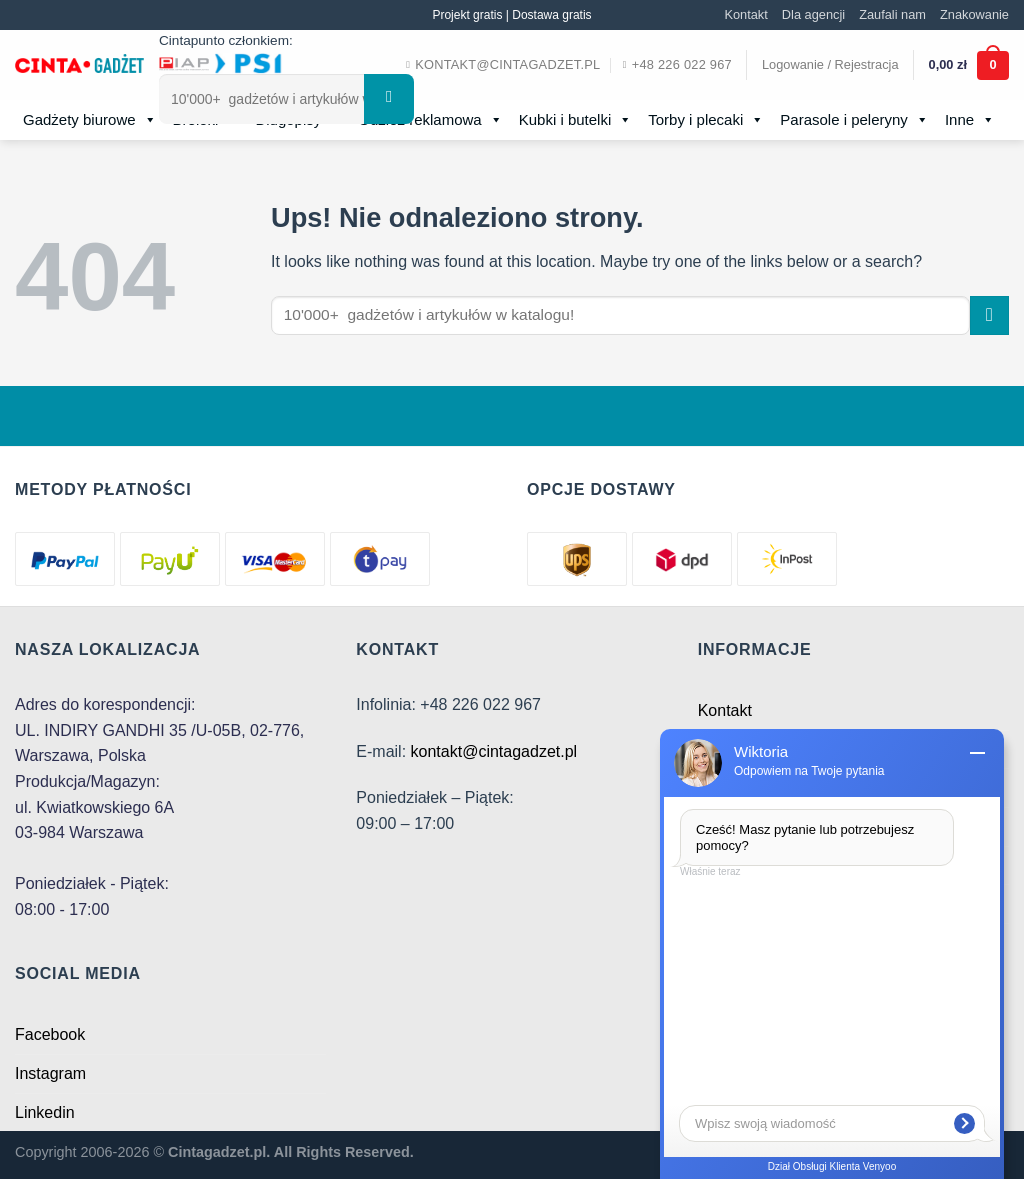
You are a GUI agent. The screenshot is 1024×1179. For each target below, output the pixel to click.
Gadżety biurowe (90, 120)
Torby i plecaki (706, 120)
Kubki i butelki (576, 120)
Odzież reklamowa (430, 120)
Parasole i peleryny (854, 120)
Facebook (50, 1034)
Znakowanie (974, 14)
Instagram (50, 1073)
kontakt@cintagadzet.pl (494, 751)
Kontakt (745, 14)
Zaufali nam (892, 14)
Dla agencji (813, 14)
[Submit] (389, 99)
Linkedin (45, 1112)
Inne (970, 120)
